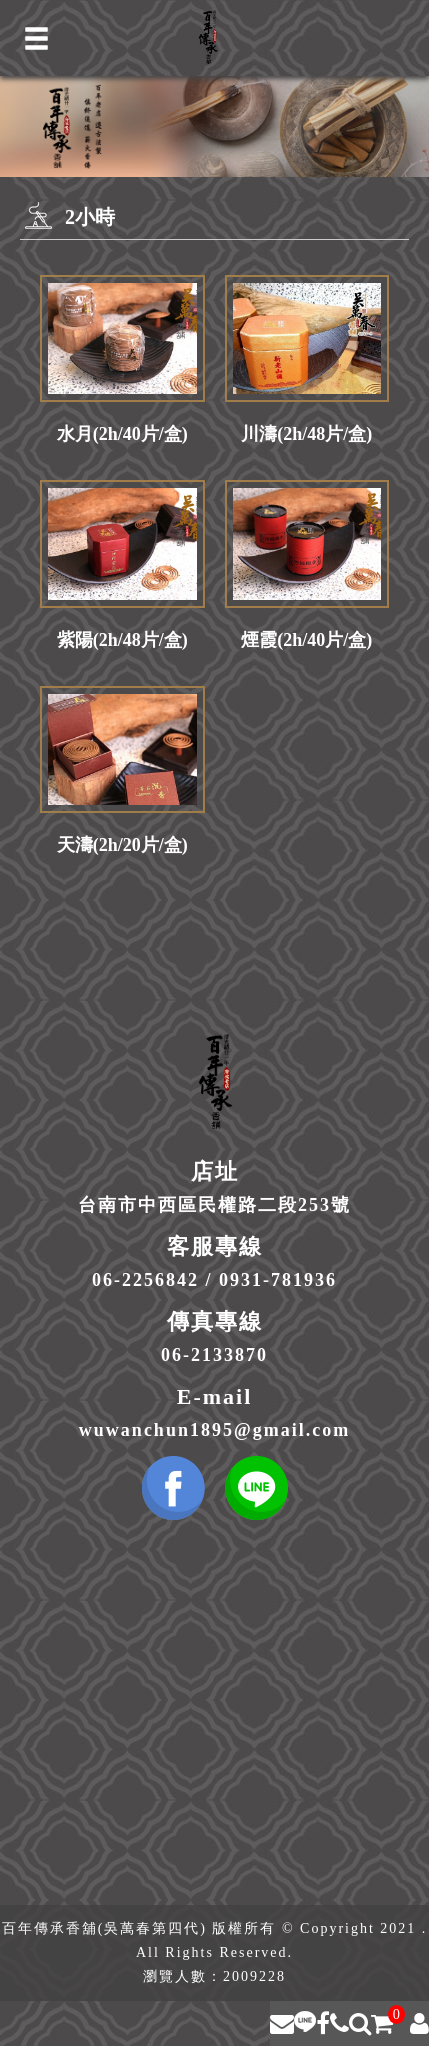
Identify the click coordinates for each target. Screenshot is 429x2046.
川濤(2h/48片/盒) (306, 434)
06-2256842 (145, 1280)
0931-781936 (278, 1280)
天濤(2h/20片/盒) (122, 845)
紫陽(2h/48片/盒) (122, 640)
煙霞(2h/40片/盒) (306, 640)
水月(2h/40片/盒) (122, 434)
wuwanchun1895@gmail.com (214, 1430)
